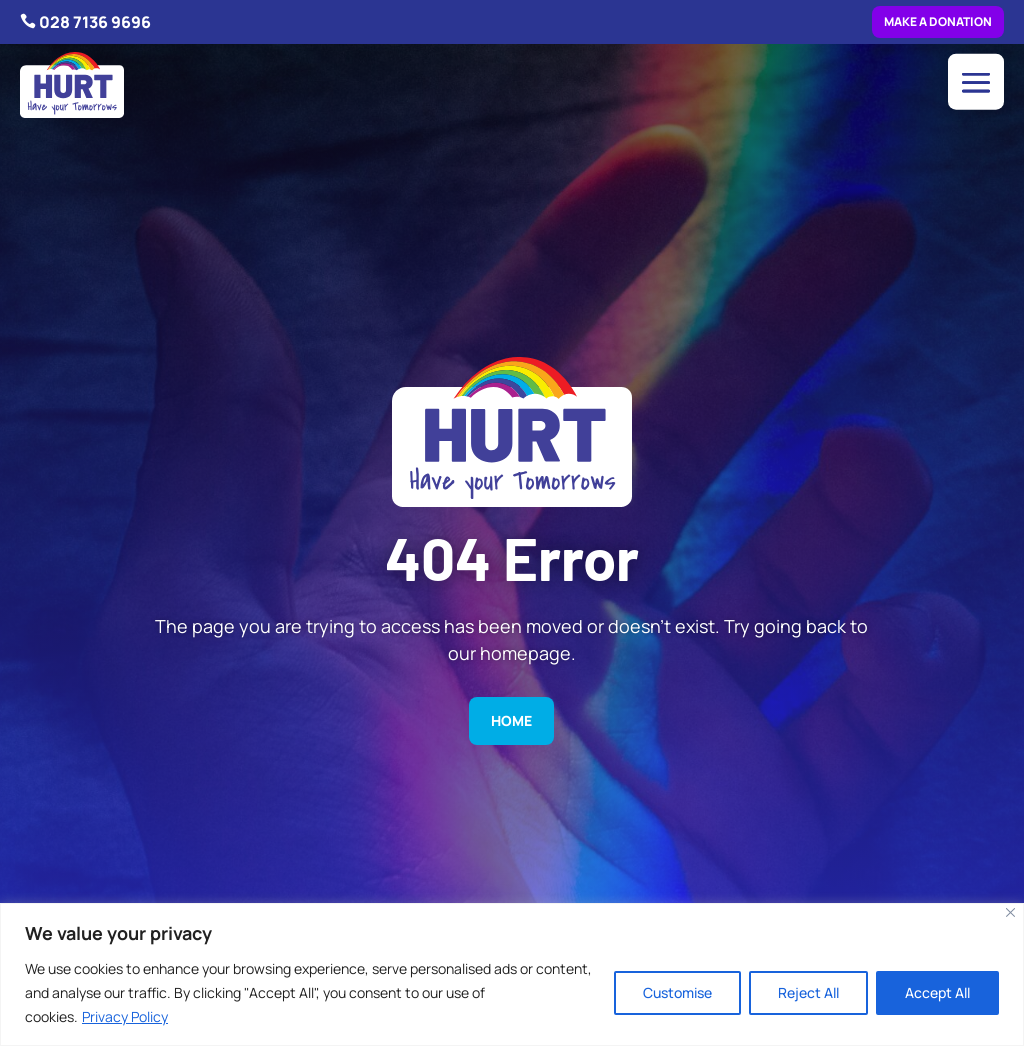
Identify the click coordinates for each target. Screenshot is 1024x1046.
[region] (512, 974)
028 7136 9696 (95, 22)
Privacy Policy (125, 1016)
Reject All (808, 992)
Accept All (937, 992)
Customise (677, 992)
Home (511, 720)
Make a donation (938, 21)
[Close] (1010, 912)
